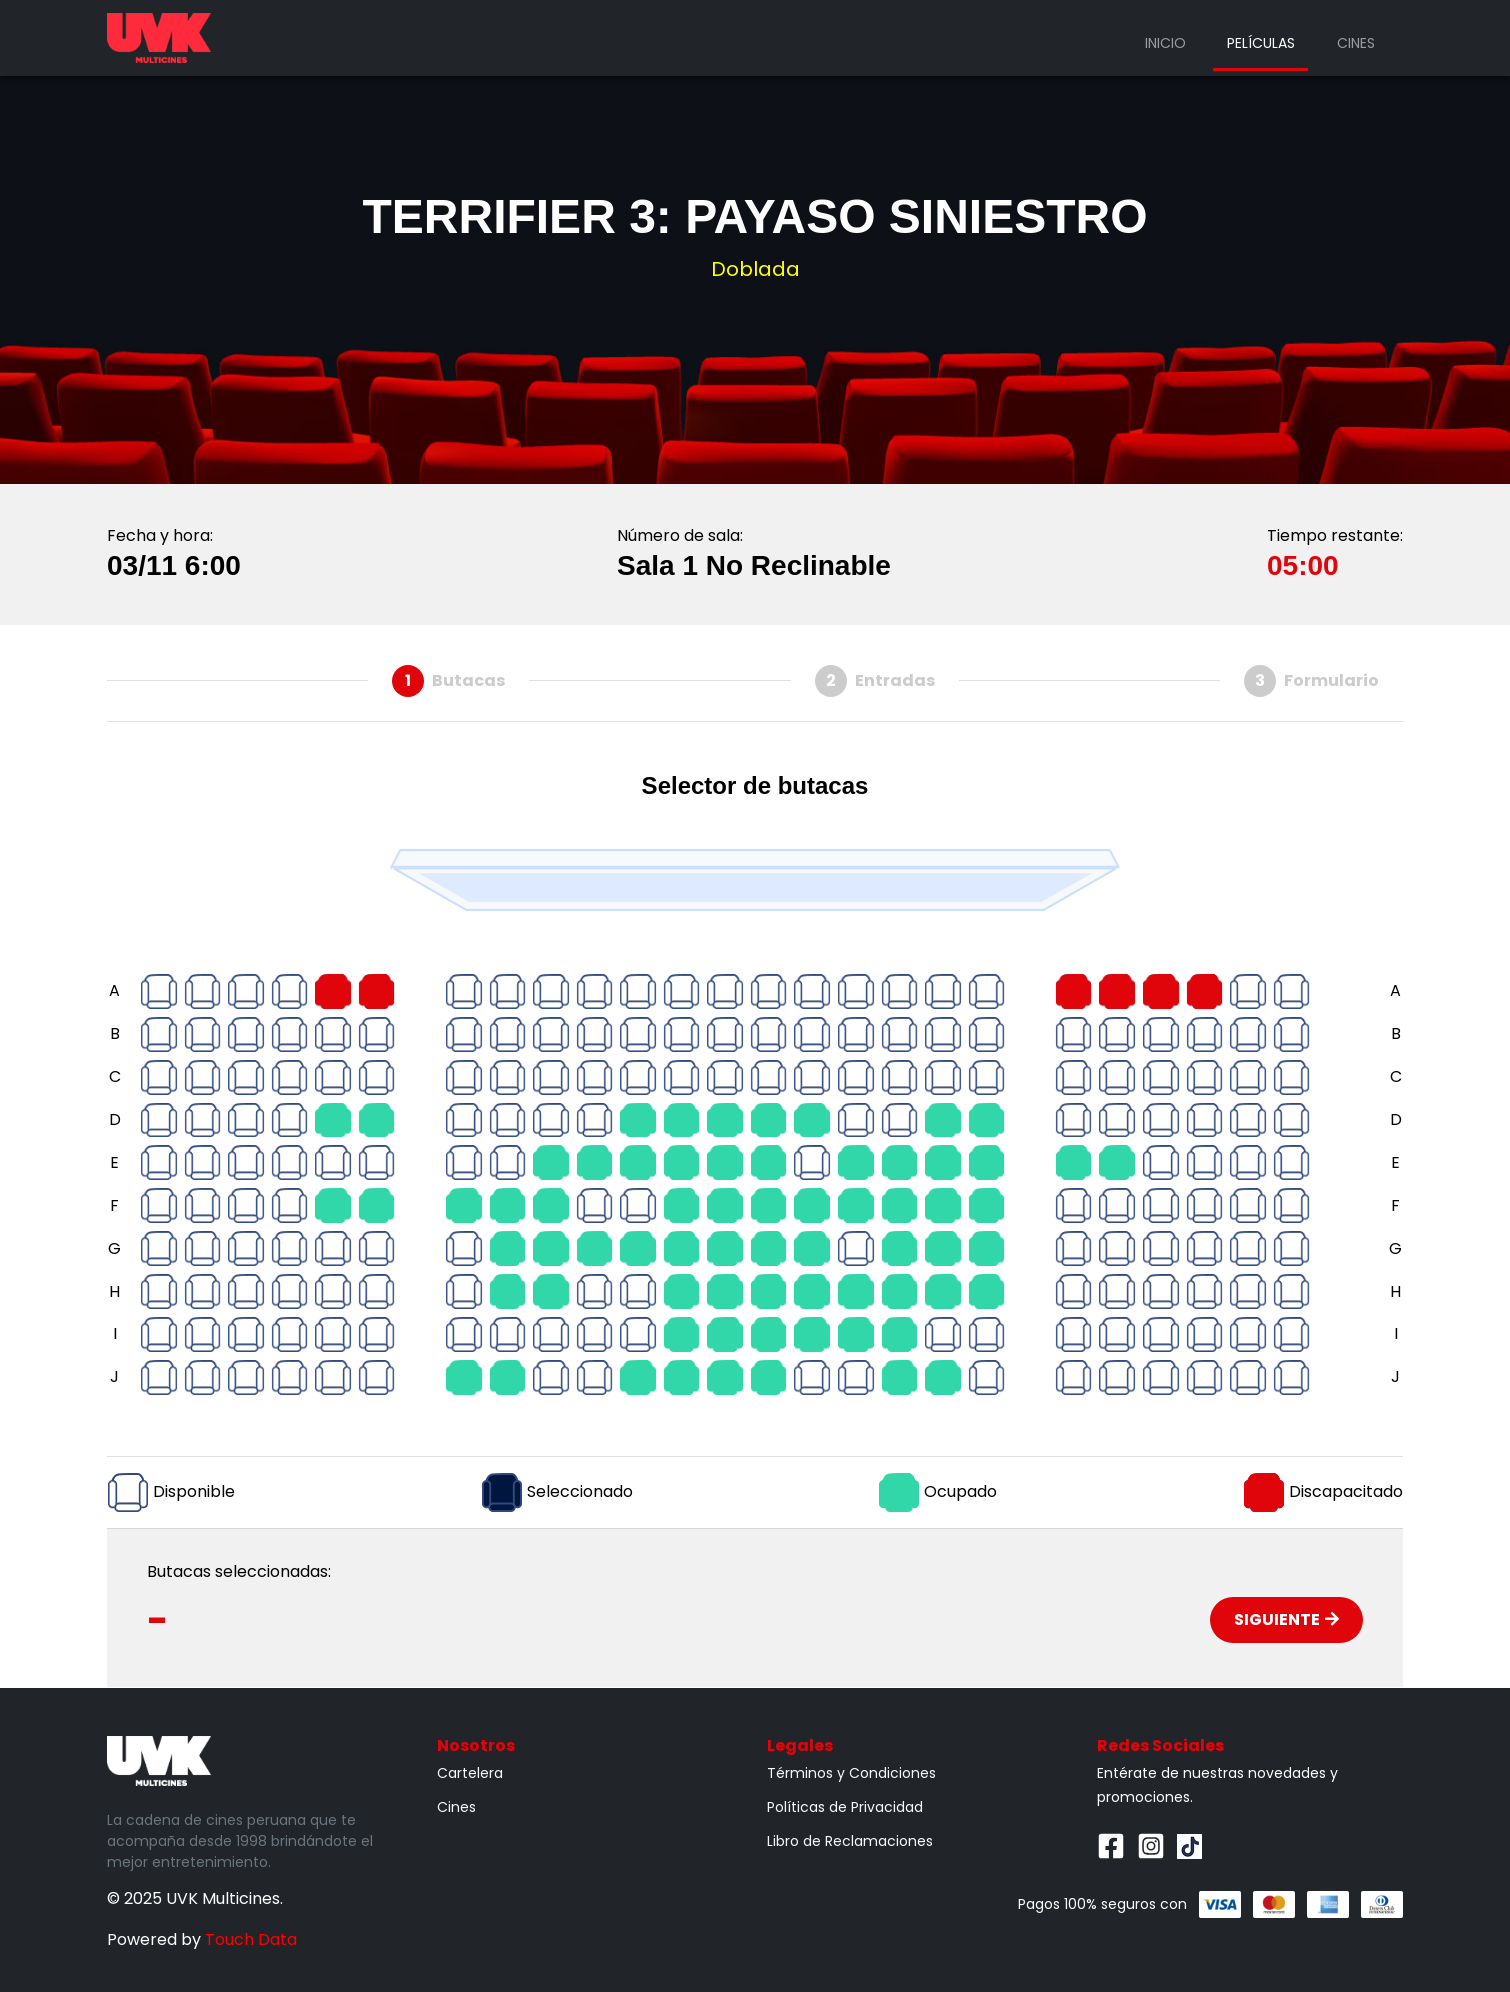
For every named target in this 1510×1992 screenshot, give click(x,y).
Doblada (755, 269)
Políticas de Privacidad (845, 1807)
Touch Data (251, 1939)
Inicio (1165, 43)
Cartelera (470, 1773)
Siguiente (1286, 1619)
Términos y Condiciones (851, 1773)
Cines (1356, 43)
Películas (1261, 43)
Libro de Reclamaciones (850, 1841)
